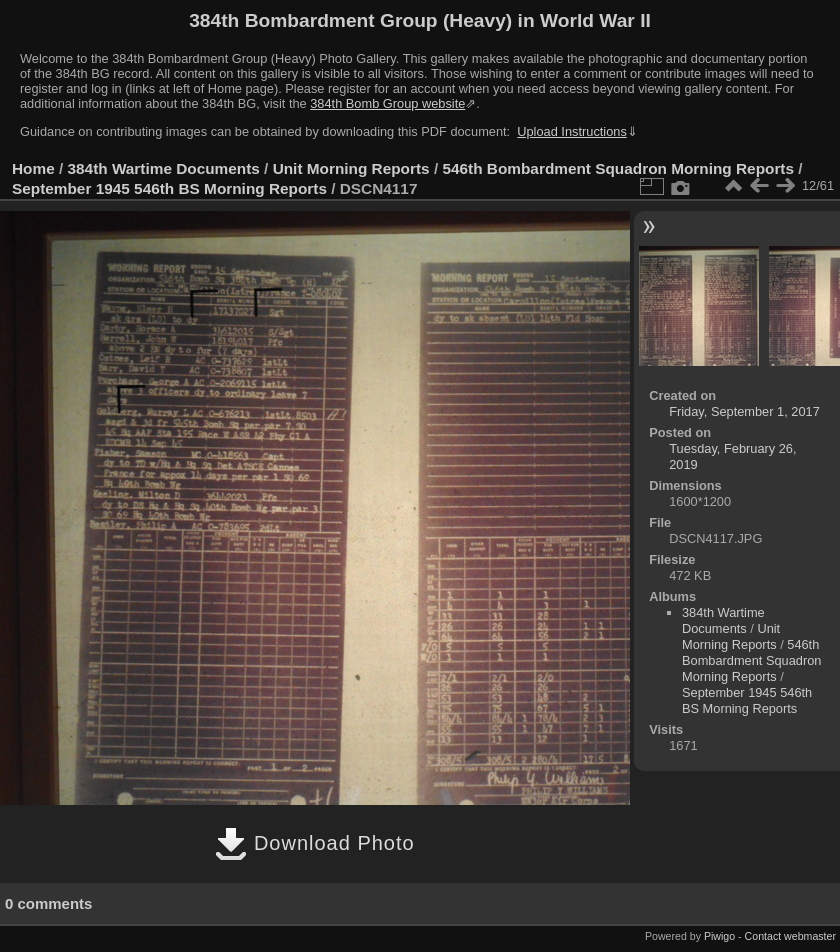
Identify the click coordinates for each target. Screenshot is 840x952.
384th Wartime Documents (164, 168)
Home (33, 168)
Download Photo (314, 843)
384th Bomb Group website (387, 103)
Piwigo (719, 936)
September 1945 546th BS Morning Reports (169, 188)
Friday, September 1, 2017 (744, 411)
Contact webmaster (790, 936)
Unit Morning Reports (351, 168)
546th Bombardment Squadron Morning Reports (618, 168)
